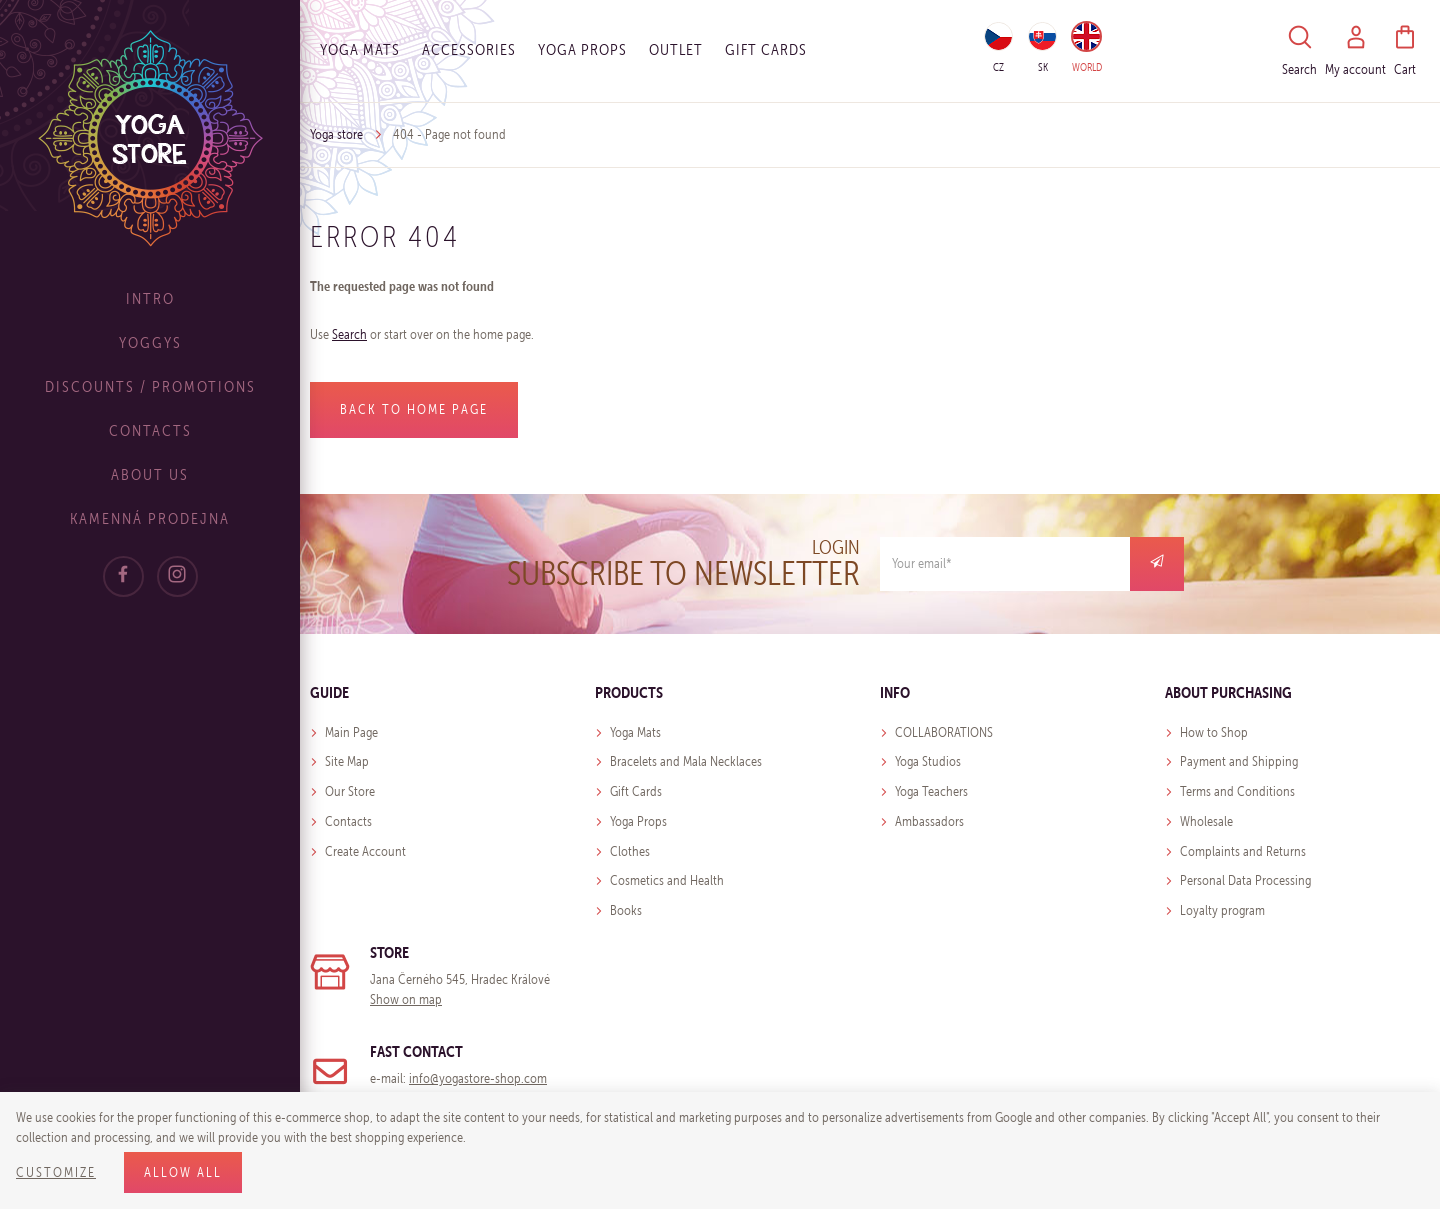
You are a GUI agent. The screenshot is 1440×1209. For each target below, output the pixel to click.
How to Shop (1214, 732)
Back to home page (414, 409)
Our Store (350, 791)
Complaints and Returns (1243, 851)
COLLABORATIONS (944, 732)
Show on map (406, 999)
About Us (150, 474)
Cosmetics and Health (667, 880)
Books (626, 910)
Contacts (150, 430)
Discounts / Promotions (150, 386)
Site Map (347, 761)
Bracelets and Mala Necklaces (686, 761)
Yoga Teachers (931, 791)
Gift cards (766, 49)
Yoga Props (582, 49)
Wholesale (1206, 821)
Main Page (351, 732)
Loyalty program (1222, 910)
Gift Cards (636, 791)
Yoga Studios (928, 761)
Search (349, 334)
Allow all (183, 1172)
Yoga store (336, 134)
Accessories (469, 49)
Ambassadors (929, 821)
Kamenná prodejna (150, 518)
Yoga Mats (360, 49)
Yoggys (150, 342)
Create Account (365, 851)
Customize (56, 1172)
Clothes (630, 851)
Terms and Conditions (1237, 791)
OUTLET (676, 49)
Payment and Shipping (1239, 761)
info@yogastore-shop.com (478, 1078)
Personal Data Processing (1245, 880)
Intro (150, 298)
